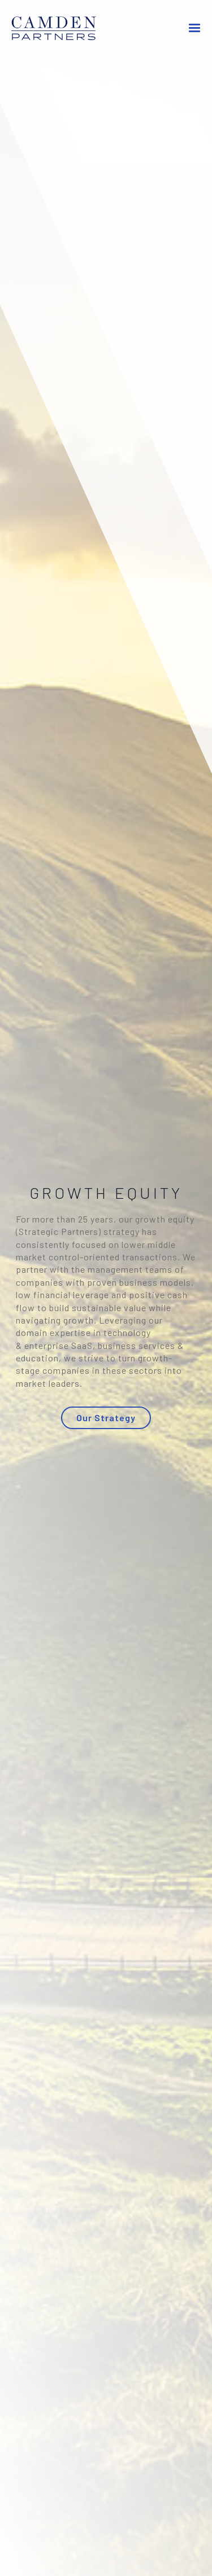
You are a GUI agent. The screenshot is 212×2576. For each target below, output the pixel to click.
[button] (194, 28)
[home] (62, 28)
